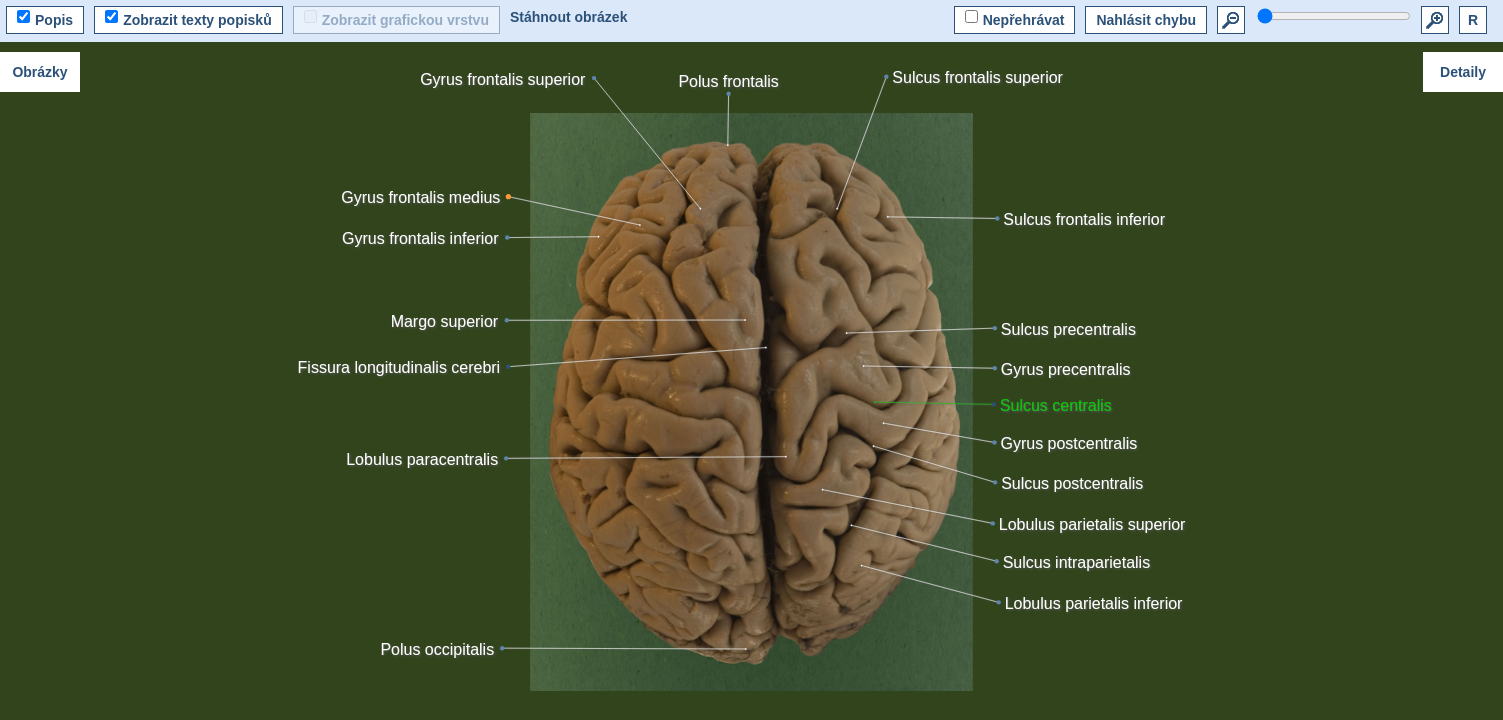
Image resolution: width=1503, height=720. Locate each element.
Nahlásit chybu (1146, 20)
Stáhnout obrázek (568, 17)
